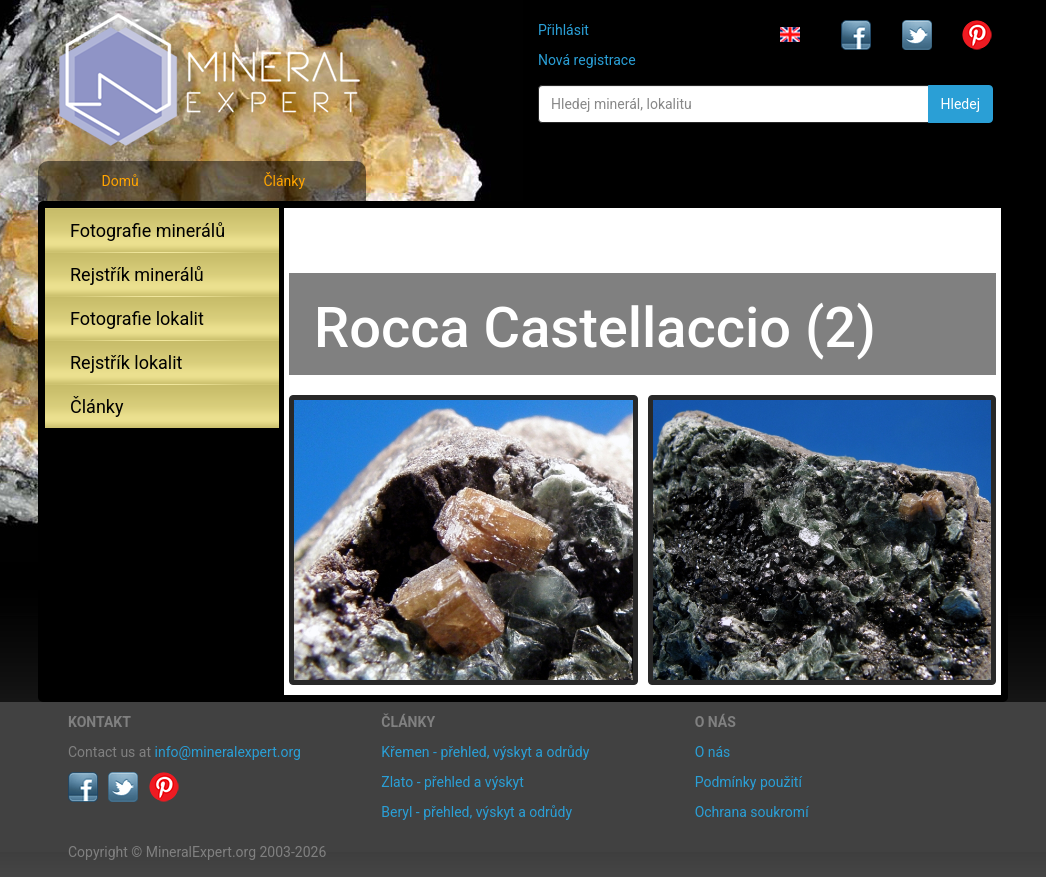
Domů (119, 181)
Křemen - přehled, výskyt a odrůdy (485, 752)
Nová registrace (587, 60)
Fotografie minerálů (147, 230)
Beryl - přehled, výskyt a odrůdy (476, 812)
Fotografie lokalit (137, 318)
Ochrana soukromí (752, 812)
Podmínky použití (748, 782)
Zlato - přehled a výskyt (452, 782)
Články (284, 181)
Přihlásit (563, 30)
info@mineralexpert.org (228, 752)
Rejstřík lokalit (126, 362)
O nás (713, 752)
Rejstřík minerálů (137, 274)
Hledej (960, 104)
